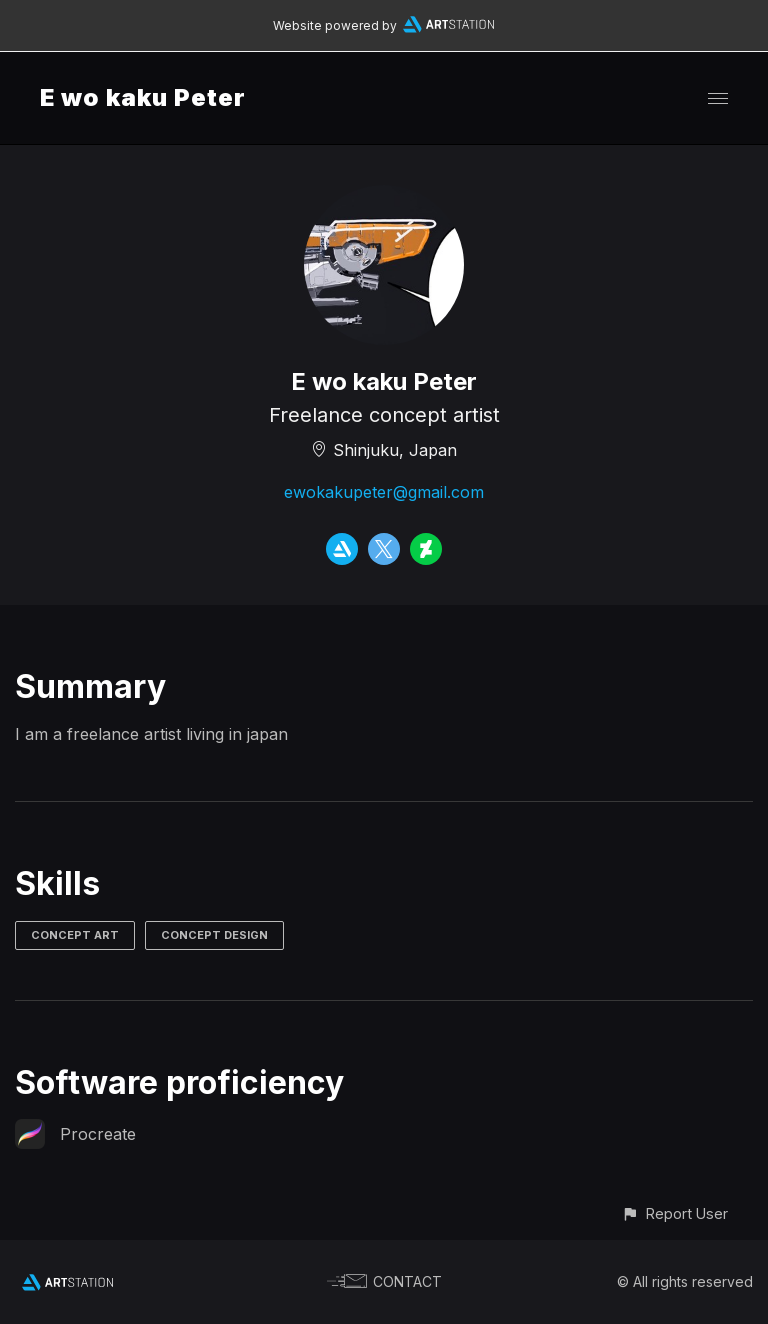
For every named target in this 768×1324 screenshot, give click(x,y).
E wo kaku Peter (143, 97)
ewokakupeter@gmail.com (384, 492)
